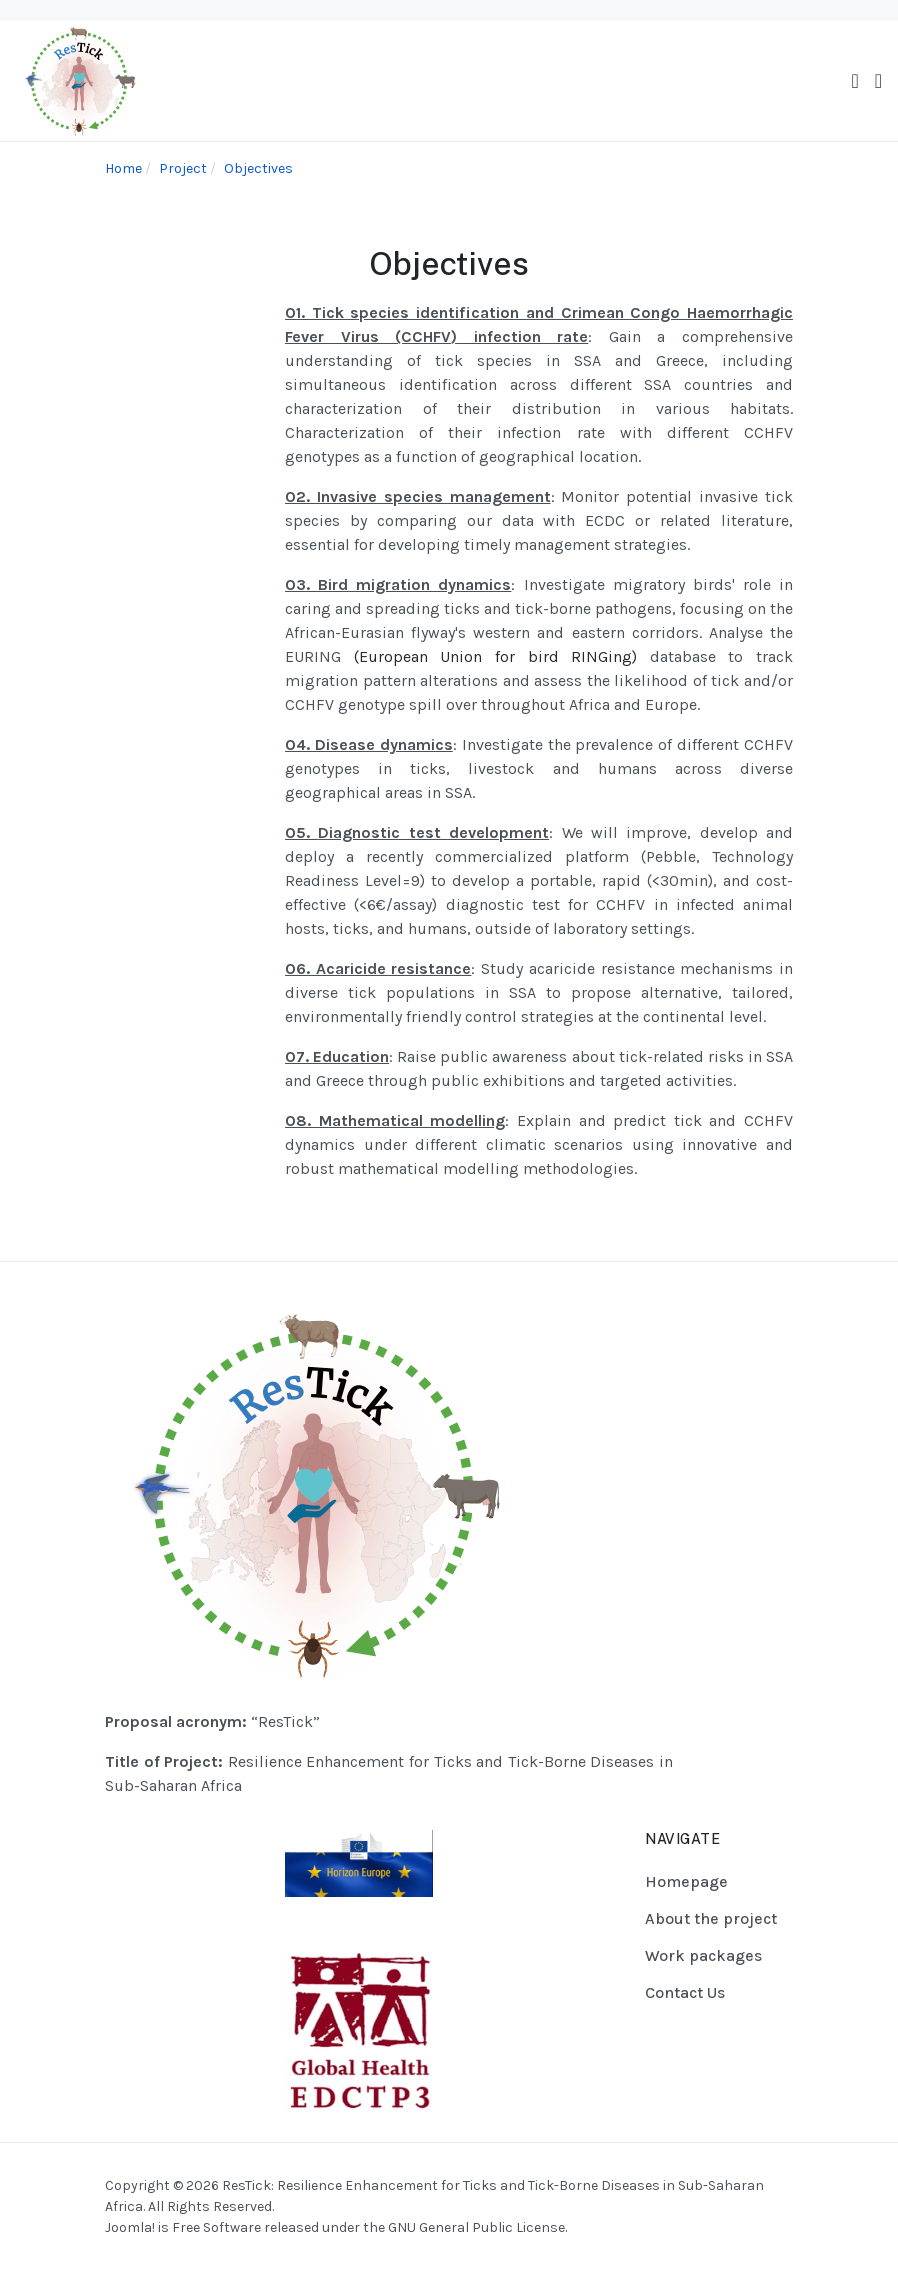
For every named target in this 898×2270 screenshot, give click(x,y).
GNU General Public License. (477, 2227)
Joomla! (130, 2227)
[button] (878, 81)
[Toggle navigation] (854, 81)
